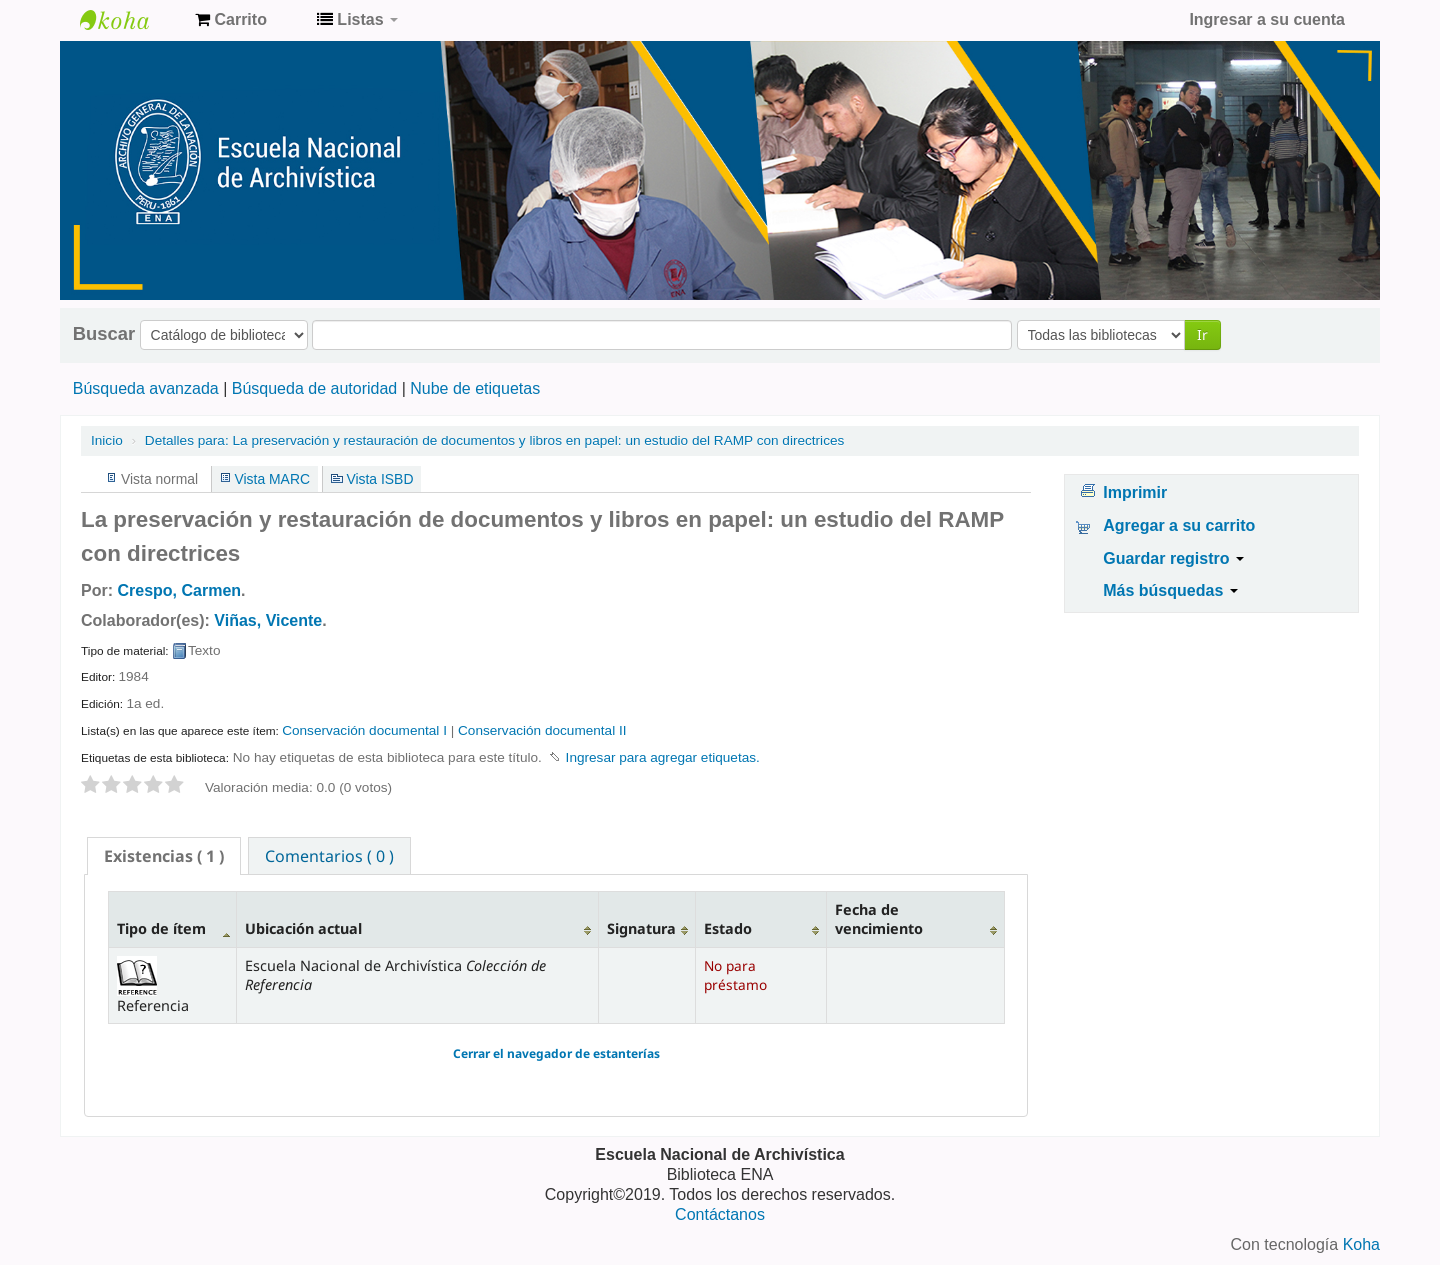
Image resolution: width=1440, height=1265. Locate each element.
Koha (1361, 1244)
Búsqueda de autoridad (314, 388)
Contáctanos (720, 1214)
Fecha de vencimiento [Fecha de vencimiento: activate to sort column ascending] (879, 919)
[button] (231, 20)
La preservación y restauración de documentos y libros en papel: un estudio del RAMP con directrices (494, 440)
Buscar (104, 334)
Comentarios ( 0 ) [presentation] (329, 856)
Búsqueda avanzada (146, 388)
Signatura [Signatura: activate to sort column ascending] (641, 928)
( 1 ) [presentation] (164, 856)
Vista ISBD (379, 479)
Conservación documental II (542, 730)
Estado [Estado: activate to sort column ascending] (728, 928)
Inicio (107, 440)
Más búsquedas (1170, 590)
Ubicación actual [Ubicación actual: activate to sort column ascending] (303, 928)
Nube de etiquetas (475, 388)
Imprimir (1135, 492)
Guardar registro (1173, 558)
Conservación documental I (364, 730)
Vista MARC (272, 479)
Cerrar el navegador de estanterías (556, 1053)
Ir (1202, 334)
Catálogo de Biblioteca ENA (130, 20)
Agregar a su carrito (1179, 525)
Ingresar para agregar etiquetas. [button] (663, 757)
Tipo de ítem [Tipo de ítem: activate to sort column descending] (161, 928)
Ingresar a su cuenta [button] (1267, 19)
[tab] (164, 856)
